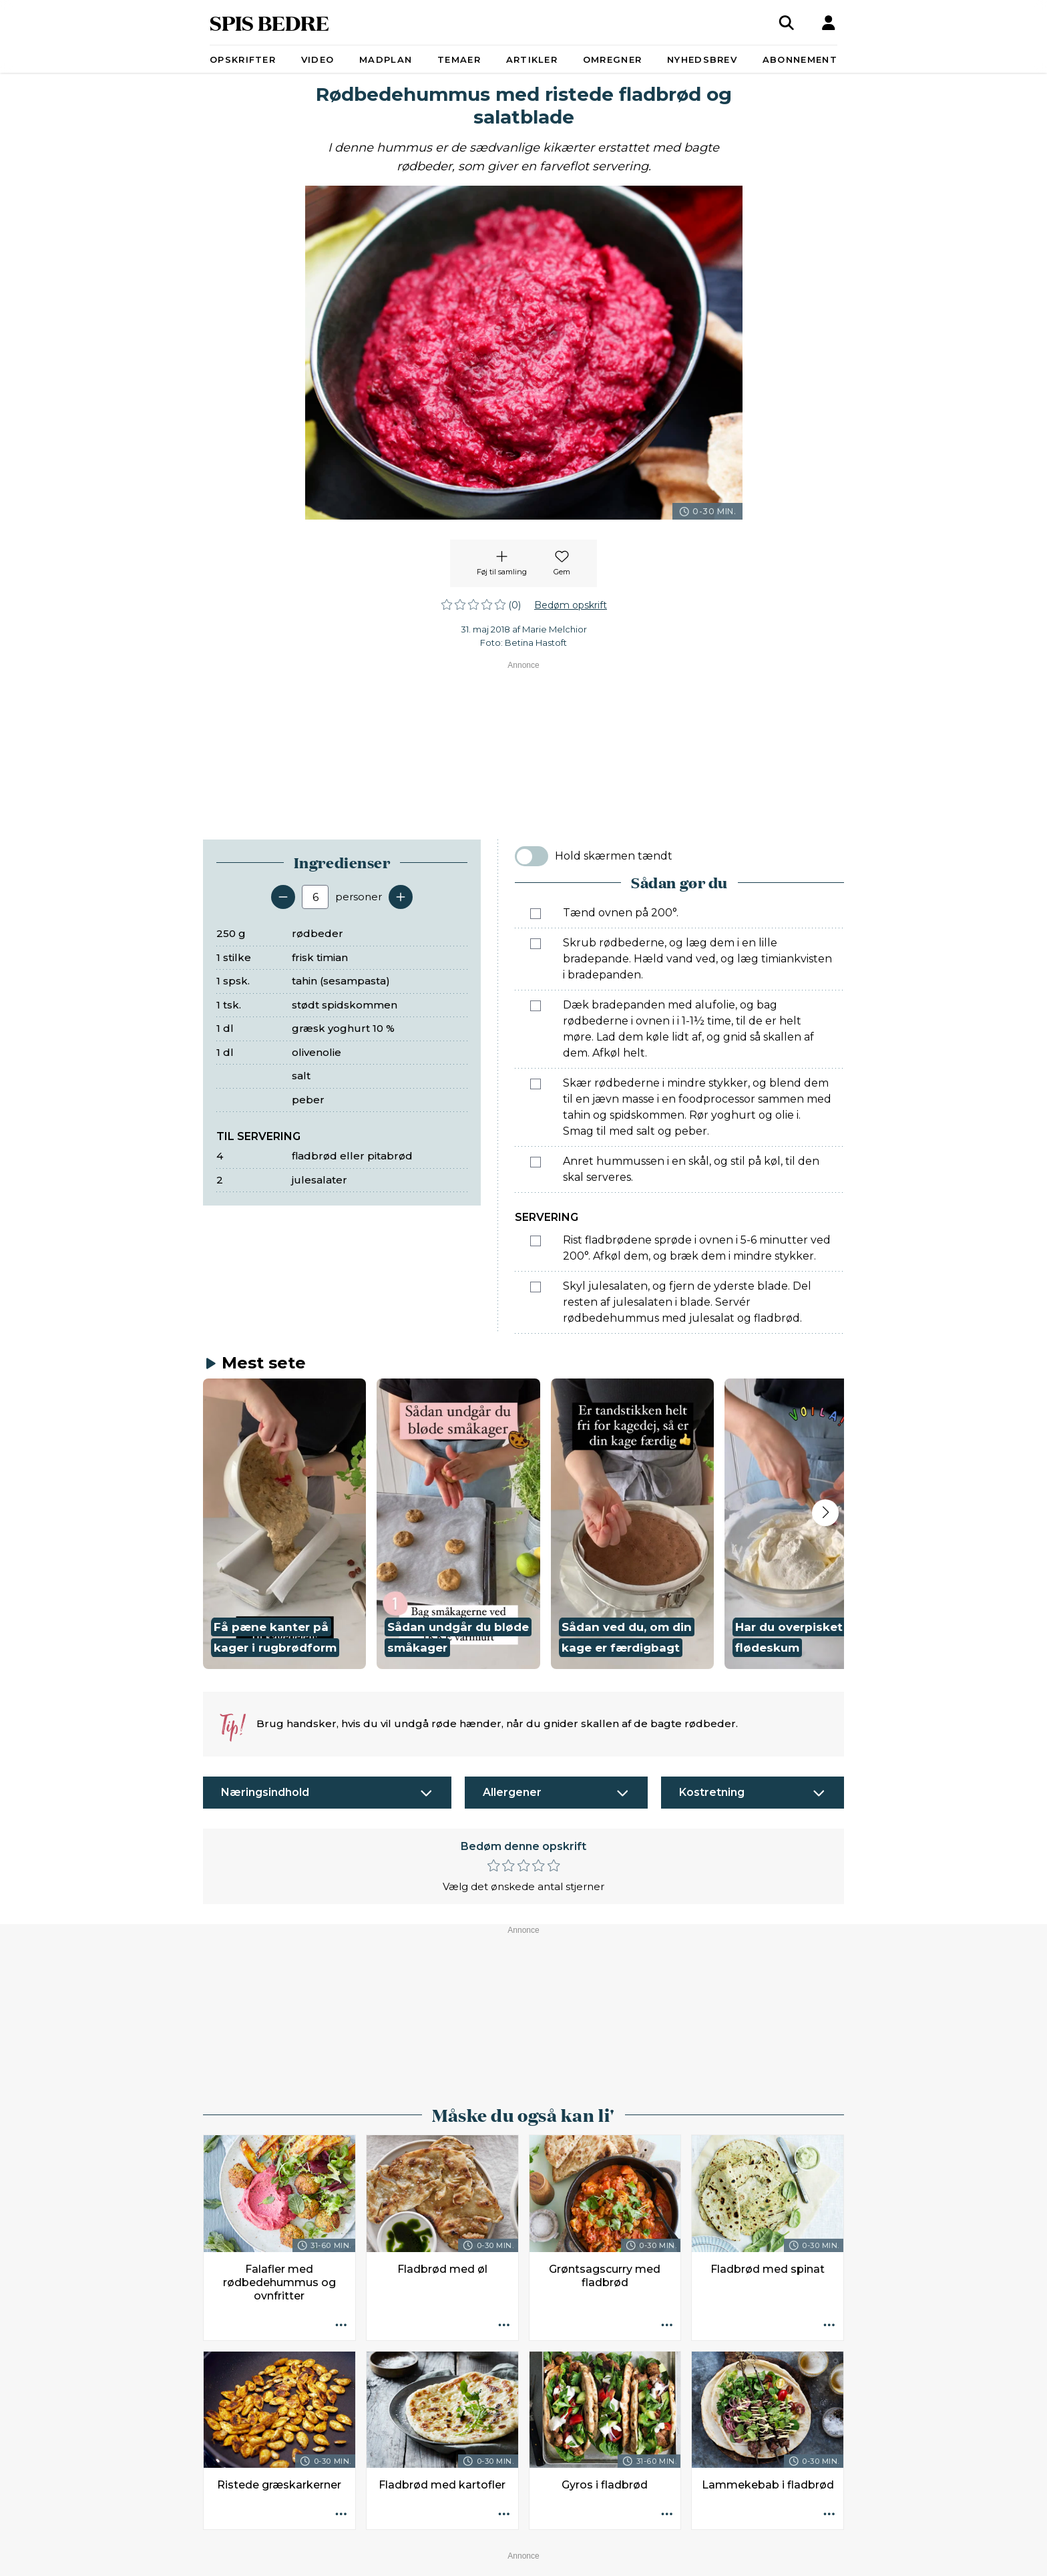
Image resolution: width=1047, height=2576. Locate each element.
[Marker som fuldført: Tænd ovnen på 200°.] (535, 913)
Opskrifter (243, 59)
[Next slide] (825, 1512)
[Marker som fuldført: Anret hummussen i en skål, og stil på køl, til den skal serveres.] (535, 1162)
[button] (284, 1523)
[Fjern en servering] (283, 897)
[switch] (531, 856)
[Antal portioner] (315, 897)
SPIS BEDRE (269, 22)
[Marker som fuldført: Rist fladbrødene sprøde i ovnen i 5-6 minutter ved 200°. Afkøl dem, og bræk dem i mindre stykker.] (535, 1241)
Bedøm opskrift (570, 605)
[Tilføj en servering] (401, 897)
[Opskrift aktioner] (341, 2326)
